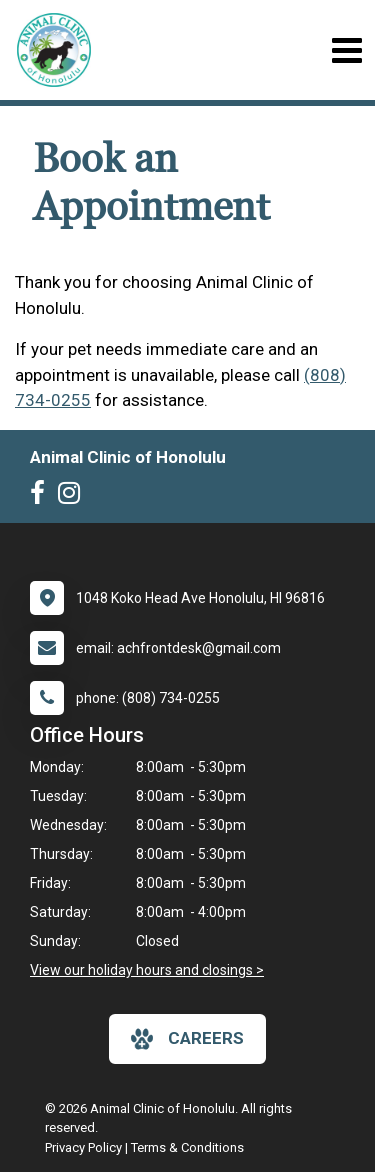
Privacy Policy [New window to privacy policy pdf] (83, 1147)
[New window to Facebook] (42, 497)
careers (187, 1039)
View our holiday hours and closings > (147, 970)
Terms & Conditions (187, 1147)
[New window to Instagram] (74, 497)
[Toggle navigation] (346, 50)
